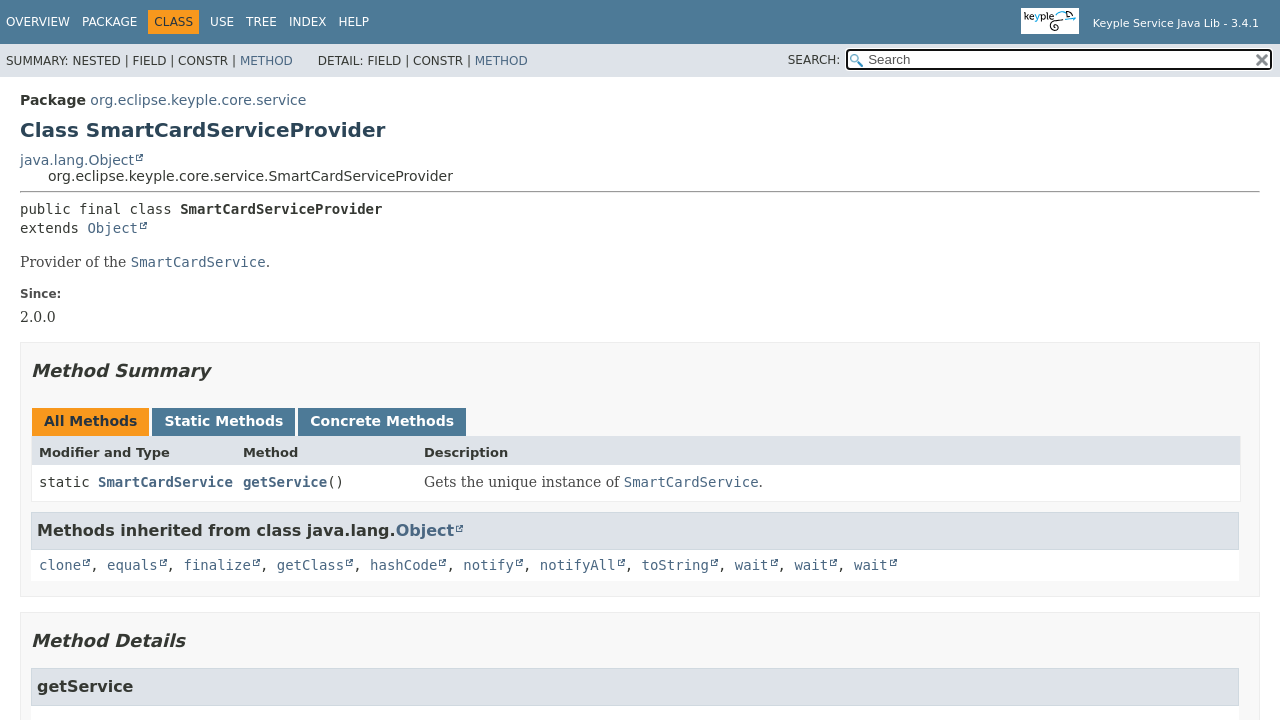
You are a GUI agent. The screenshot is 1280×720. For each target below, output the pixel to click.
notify (488, 565)
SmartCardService (165, 482)
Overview (38, 22)
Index (308, 22)
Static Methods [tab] (223, 421)
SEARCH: (814, 60)
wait (752, 565)
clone (60, 565)
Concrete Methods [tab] (382, 421)
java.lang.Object (77, 160)
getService (285, 482)
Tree (261, 22)
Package (109, 22)
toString (675, 565)
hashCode (403, 565)
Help (353, 22)
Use (222, 22)
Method (266, 61)
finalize (216, 565)
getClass (310, 565)
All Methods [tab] (90, 421)
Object (112, 228)
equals (132, 565)
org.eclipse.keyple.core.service (198, 100)
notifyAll (578, 565)
